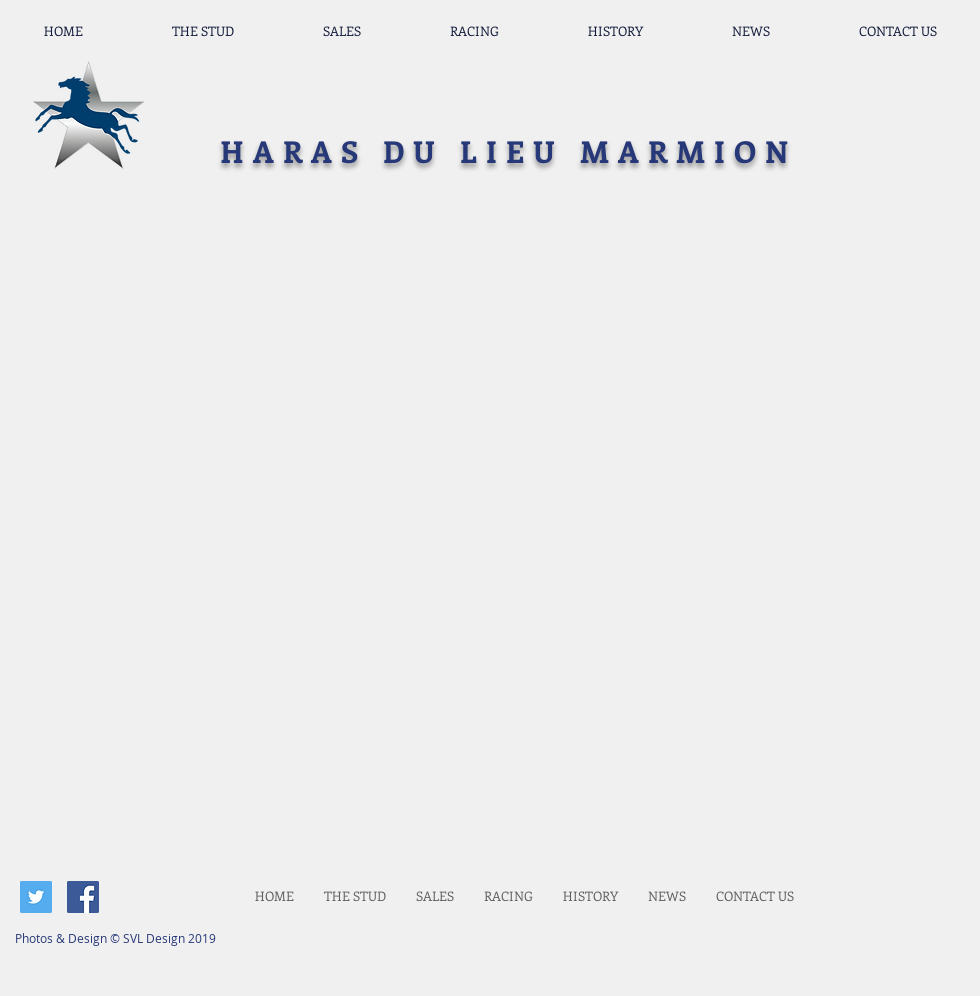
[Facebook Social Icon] (83, 897)
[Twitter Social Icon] (36, 897)
